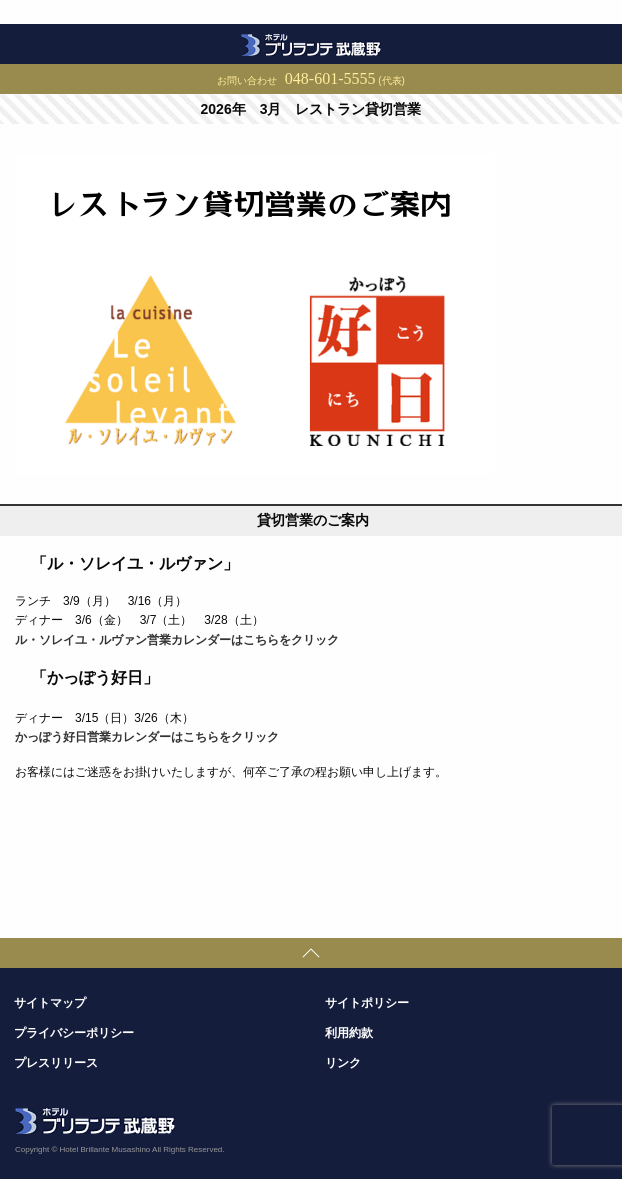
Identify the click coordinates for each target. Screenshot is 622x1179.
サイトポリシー (367, 1003)
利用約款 (349, 1033)
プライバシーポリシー (74, 1033)
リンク (343, 1063)
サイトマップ (50, 1003)
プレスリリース (56, 1063)
